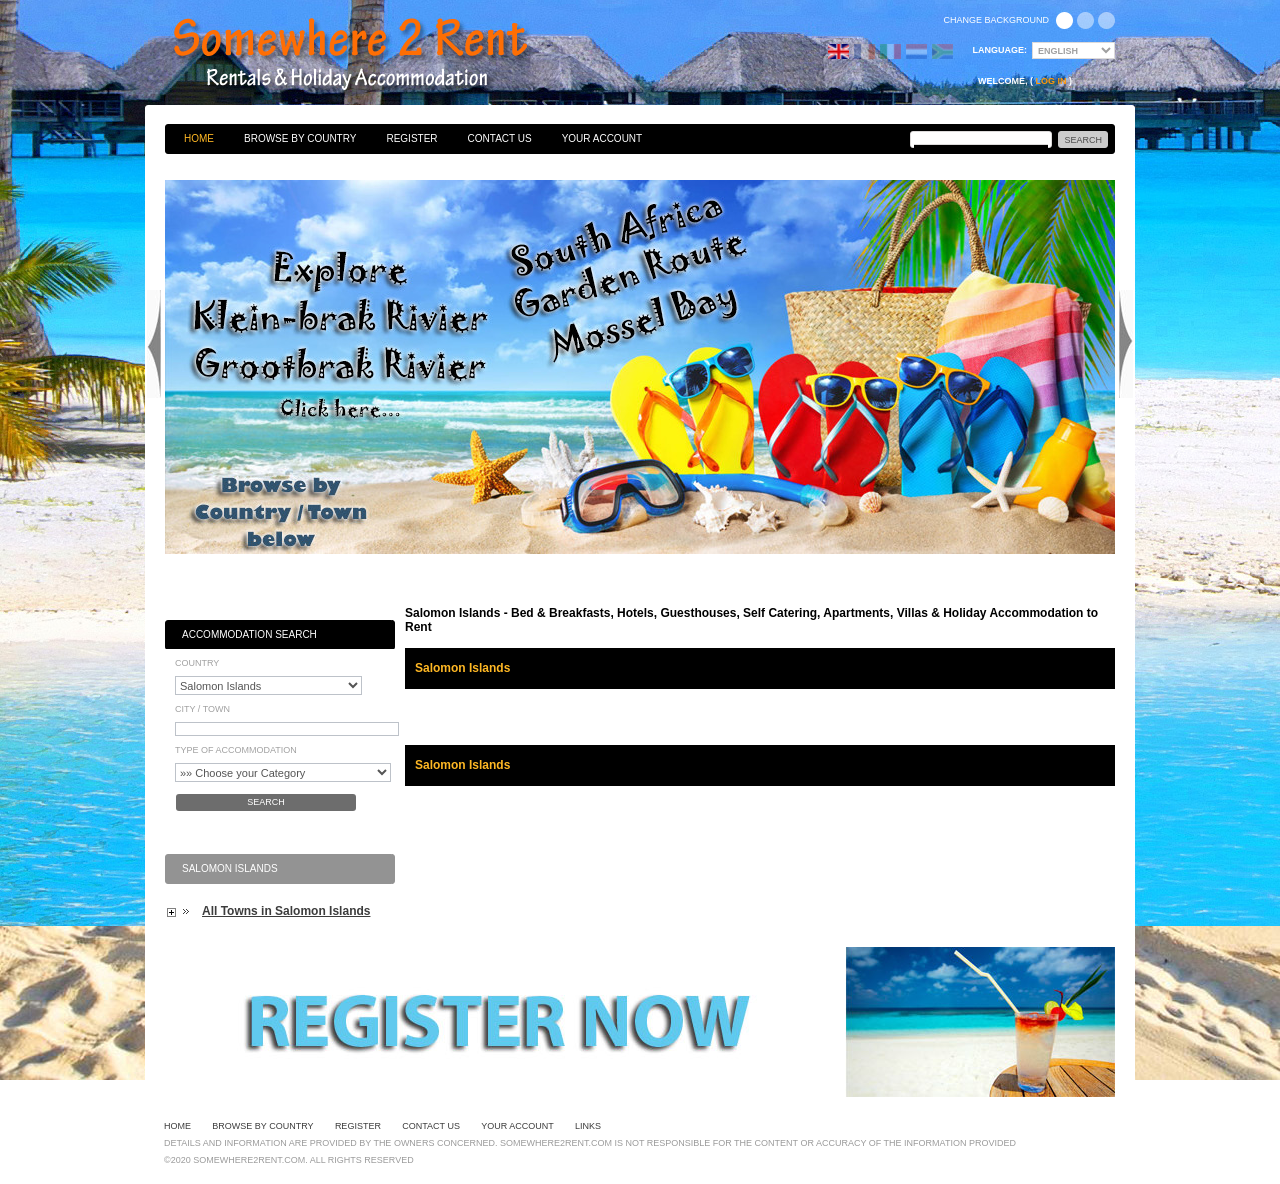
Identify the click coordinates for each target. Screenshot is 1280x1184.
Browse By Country (300, 138)
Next (1126, 344)
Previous (154, 344)
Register (411, 138)
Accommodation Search (249, 634)
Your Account (602, 138)
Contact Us (500, 138)
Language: (1000, 50)
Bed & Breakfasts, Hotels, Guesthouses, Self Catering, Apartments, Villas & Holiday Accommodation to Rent (372, 55)
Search (266, 802)
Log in (1051, 81)
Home (199, 138)
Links (588, 1126)
